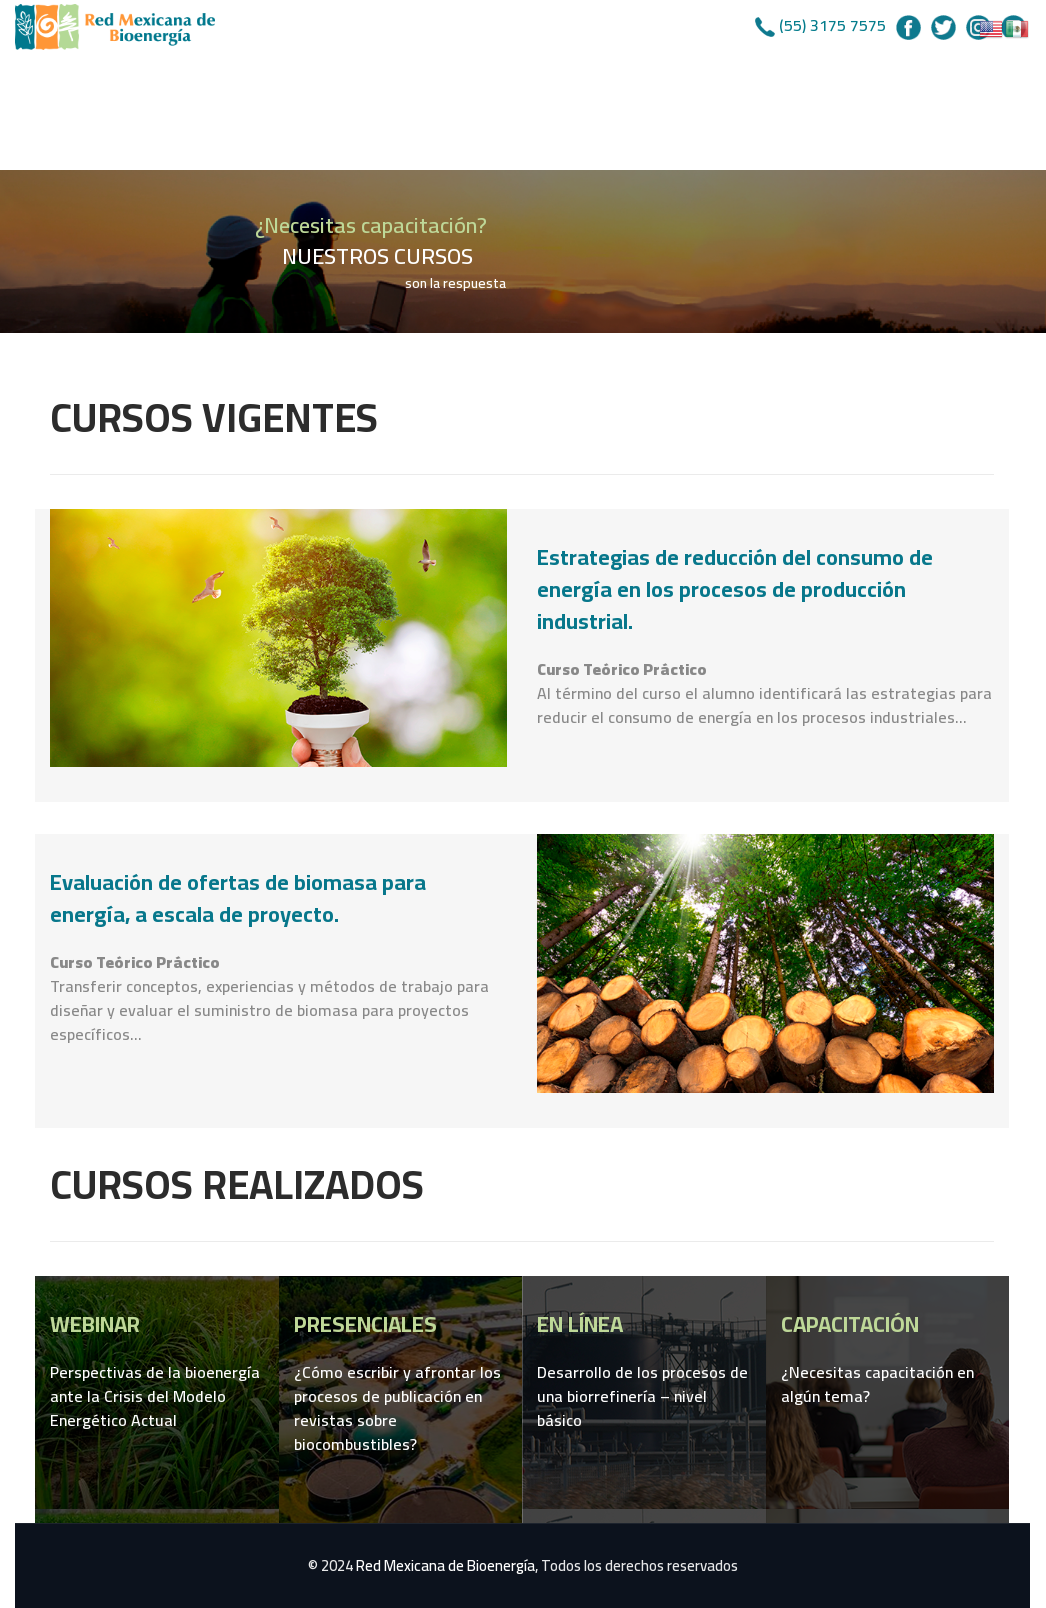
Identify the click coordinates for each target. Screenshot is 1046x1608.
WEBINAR (95, 1324)
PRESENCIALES (365, 1324)
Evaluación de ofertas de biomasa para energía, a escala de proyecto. (238, 898)
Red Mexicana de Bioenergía (445, 1565)
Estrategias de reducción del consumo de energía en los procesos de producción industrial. (735, 589)
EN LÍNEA (580, 1324)
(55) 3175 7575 (832, 25)
